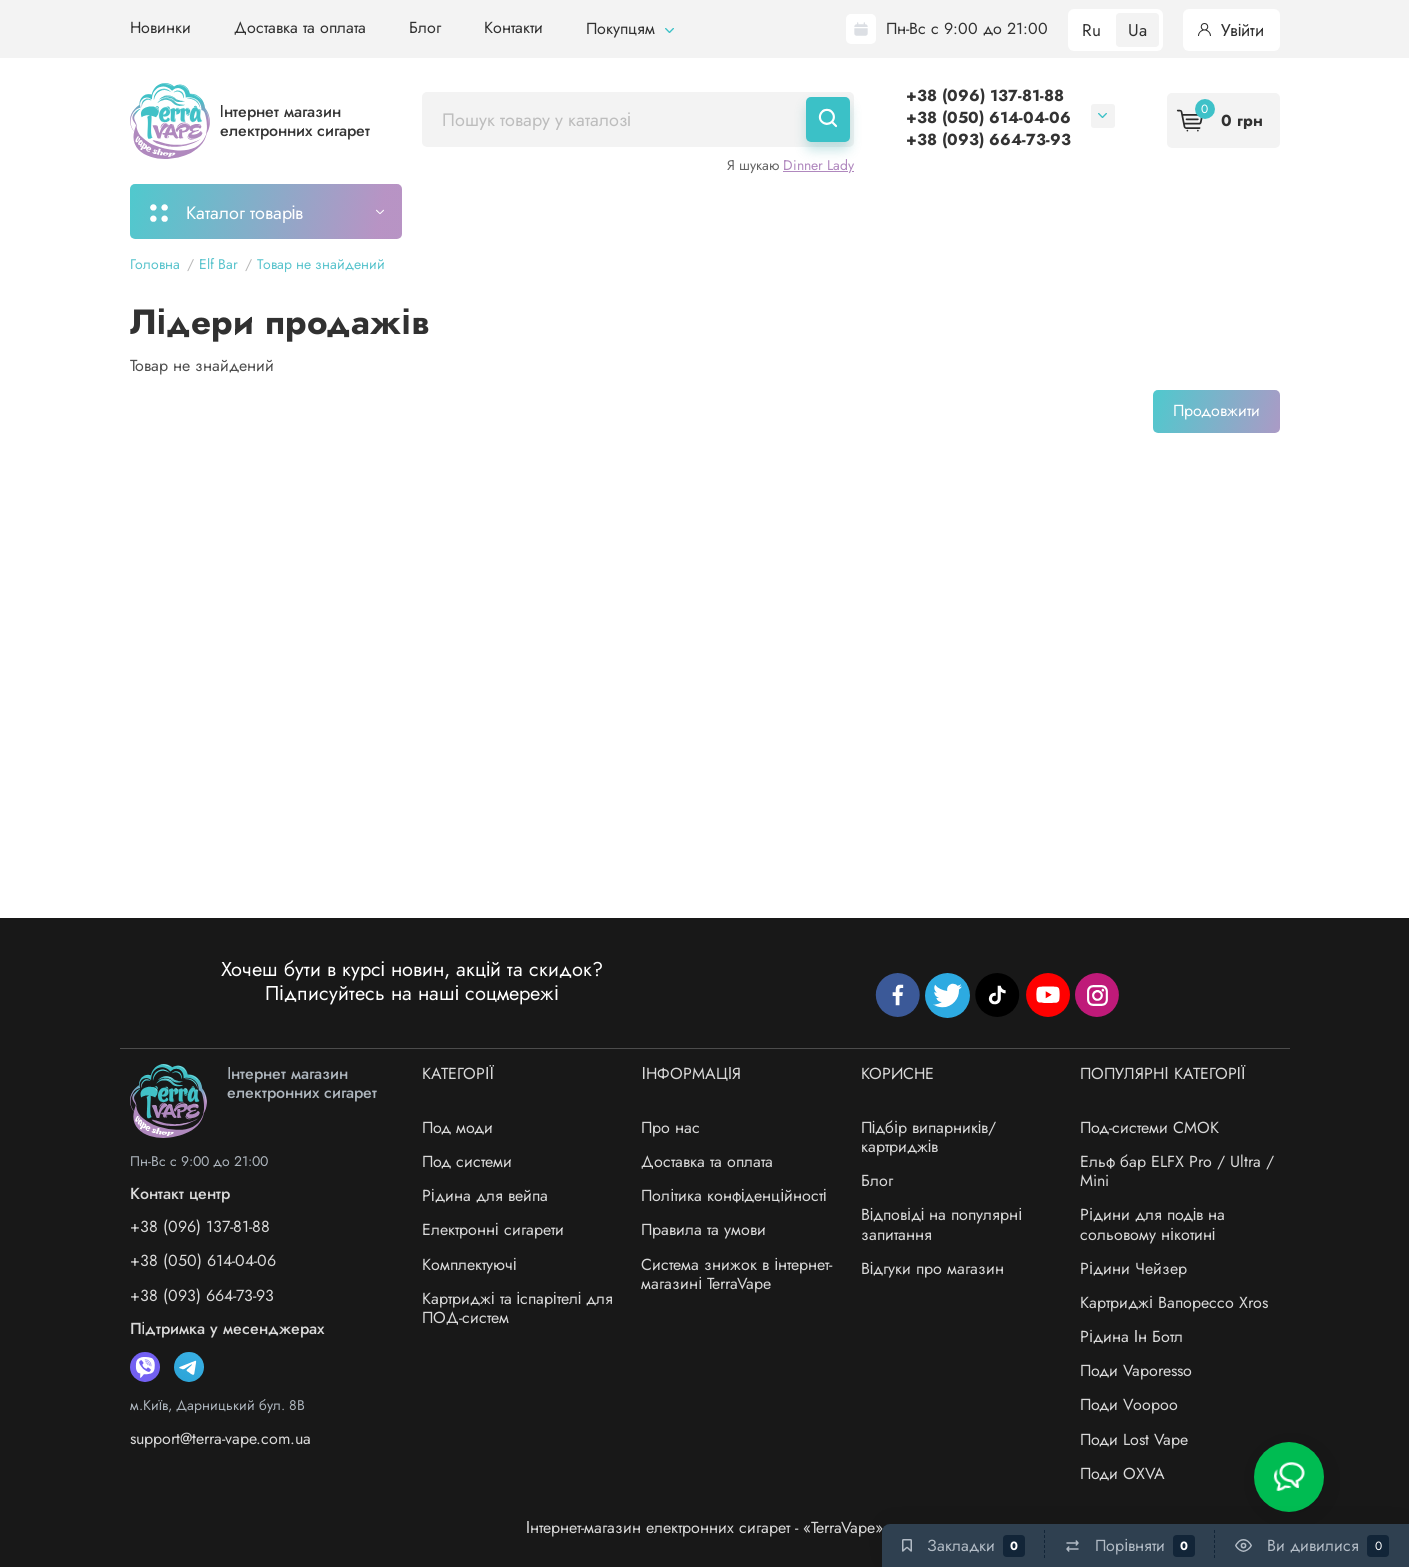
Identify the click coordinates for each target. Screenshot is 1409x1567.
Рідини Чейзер (1133, 1268)
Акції (899, 211)
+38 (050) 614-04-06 (988, 117)
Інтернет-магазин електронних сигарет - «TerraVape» (704, 1527)
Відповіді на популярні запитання (941, 1224)
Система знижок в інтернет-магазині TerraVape (736, 1274)
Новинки (160, 27)
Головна (155, 264)
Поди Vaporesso (1136, 1370)
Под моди (457, 1127)
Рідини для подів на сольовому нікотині (1152, 1224)
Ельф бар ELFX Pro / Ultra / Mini (1177, 1171)
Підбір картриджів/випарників (726, 211)
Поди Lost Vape (1134, 1439)
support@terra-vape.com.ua (220, 1438)
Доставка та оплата (300, 27)
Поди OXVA (1122, 1473)
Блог (425, 27)
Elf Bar (218, 264)
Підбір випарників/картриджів (929, 1137)
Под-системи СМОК (1149, 1127)
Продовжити (1216, 410)
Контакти (513, 27)
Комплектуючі (469, 1264)
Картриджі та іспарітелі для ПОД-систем (517, 1308)
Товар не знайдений (321, 264)
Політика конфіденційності (733, 1195)
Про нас (670, 1127)
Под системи (467, 1161)
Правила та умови (703, 1229)
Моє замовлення (505, 211)
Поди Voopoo (1129, 1404)
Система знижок (1017, 211)
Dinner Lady (818, 165)
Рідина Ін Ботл (1131, 1336)
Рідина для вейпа (485, 1195)
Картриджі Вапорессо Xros (1174, 1302)
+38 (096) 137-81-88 (985, 95)
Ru (1091, 30)
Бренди (1145, 211)
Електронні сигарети (493, 1229)
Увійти (1231, 30)
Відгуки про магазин (933, 1268)
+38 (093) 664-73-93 (988, 139)
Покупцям (630, 28)
